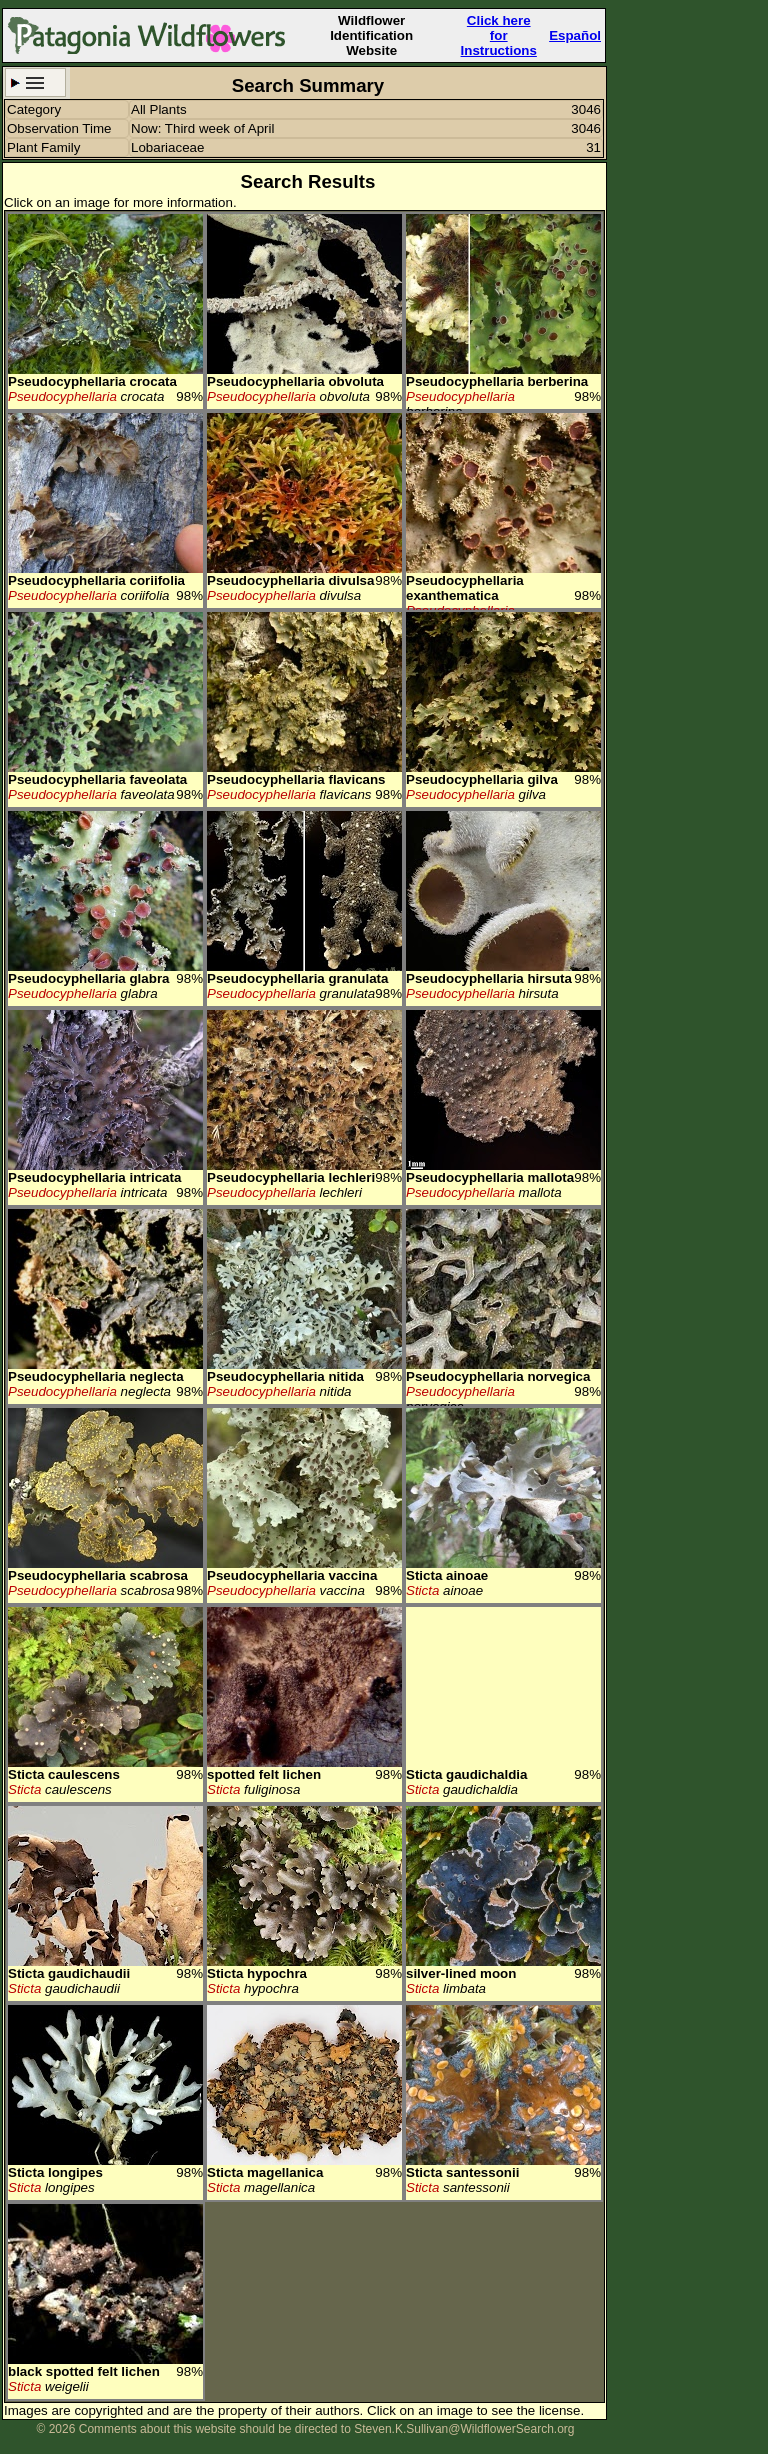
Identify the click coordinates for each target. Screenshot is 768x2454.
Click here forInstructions (499, 35)
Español (575, 35)
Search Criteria (35, 82)
